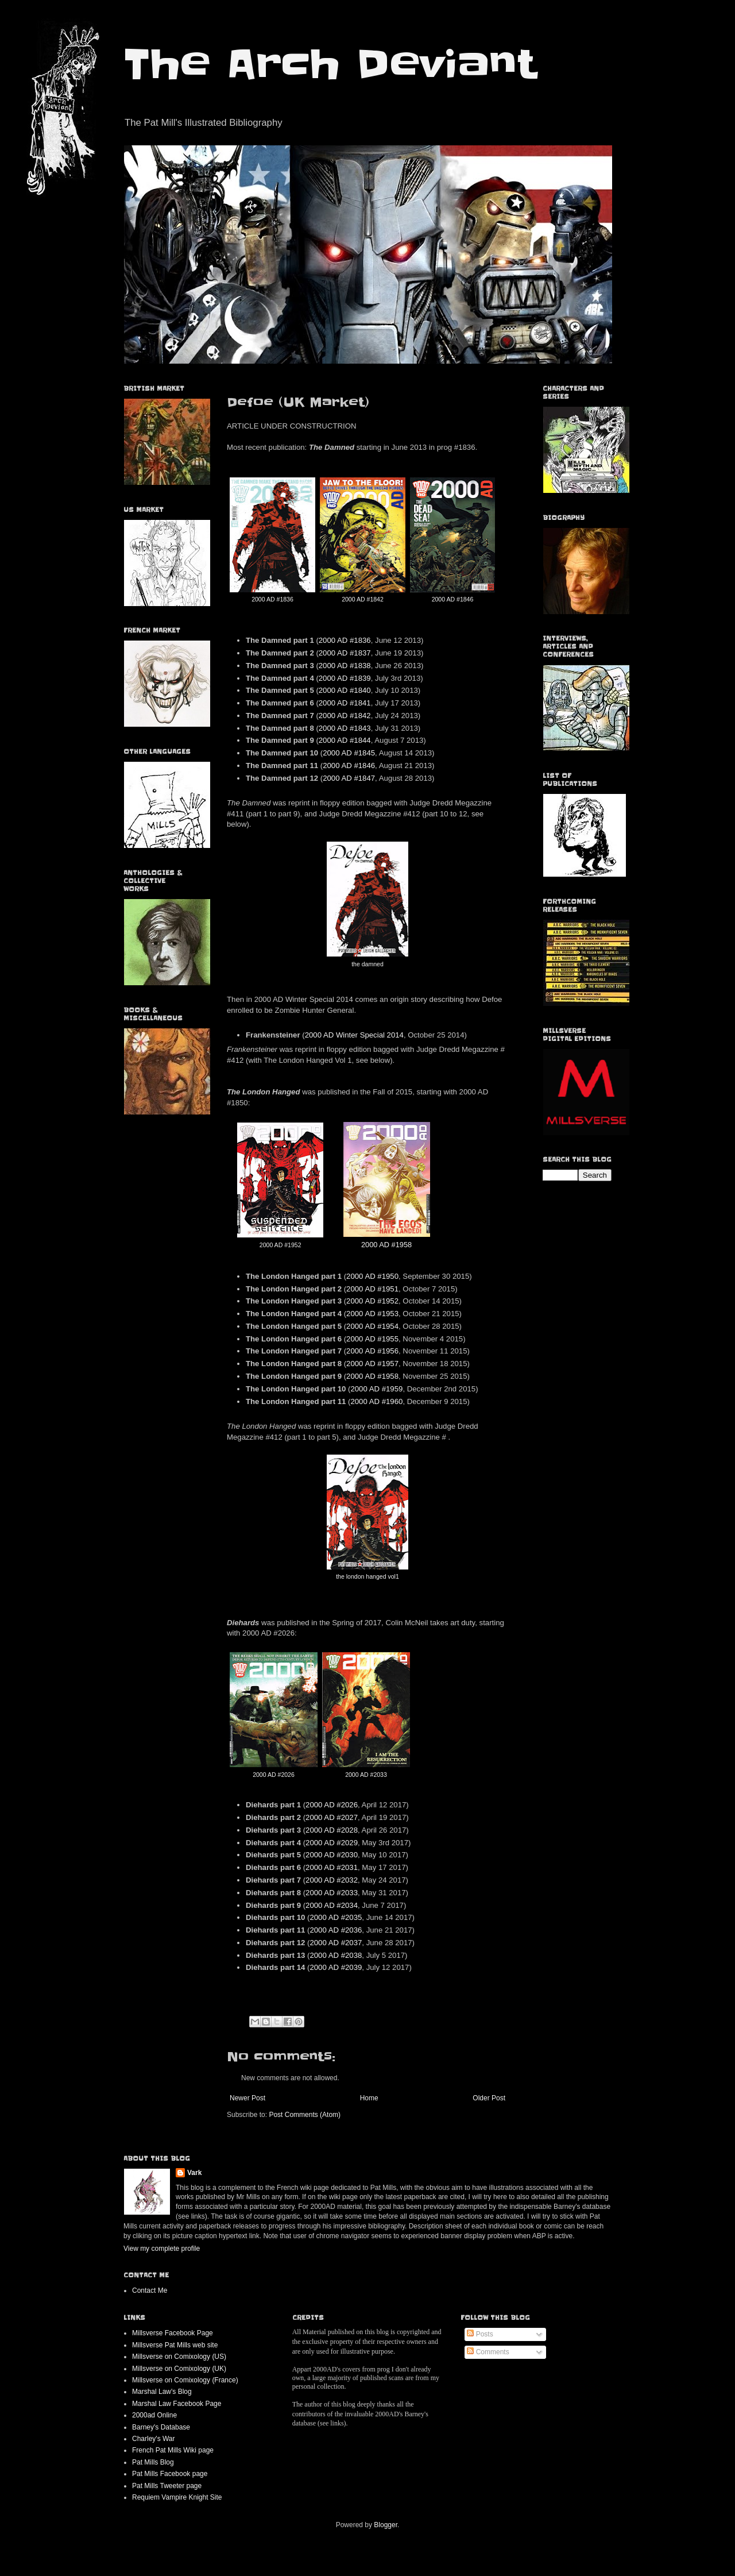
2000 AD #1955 (372, 1339)
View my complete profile (161, 2249)
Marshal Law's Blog (162, 2392)
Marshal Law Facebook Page (176, 2404)
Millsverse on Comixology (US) (179, 2357)
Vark (194, 2173)
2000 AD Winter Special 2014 (354, 1035)
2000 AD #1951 (372, 1289)
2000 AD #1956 (372, 1351)
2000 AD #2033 (366, 1774)
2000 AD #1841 (345, 703)
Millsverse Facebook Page (172, 2333)
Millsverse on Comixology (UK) (179, 2369)
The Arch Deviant (329, 64)
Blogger (385, 2525)
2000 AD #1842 (363, 599)
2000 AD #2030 (331, 1854)
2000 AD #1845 (349, 753)
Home (369, 2098)
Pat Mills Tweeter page (167, 2486)
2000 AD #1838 (345, 665)
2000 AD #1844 (345, 740)
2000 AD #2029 (331, 1842)
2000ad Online (154, 2415)
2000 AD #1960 (376, 1401)
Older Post (489, 2098)
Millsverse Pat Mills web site (175, 2345)
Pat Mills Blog (153, 2462)
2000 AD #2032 (331, 1880)
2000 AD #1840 (345, 690)
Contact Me (149, 2290)
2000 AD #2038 (336, 1955)
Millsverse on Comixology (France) (185, 2380)
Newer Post (247, 2098)
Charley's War (153, 2439)
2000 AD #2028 (331, 1830)
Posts (480, 2334)
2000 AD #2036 (336, 1930)
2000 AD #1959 (376, 1389)
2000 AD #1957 (372, 1363)
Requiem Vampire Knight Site (177, 2497)
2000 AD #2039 (336, 1967)
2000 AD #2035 (336, 1917)
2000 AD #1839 (345, 678)
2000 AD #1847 (349, 778)
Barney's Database (161, 2427)
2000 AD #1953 (372, 1313)
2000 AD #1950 (372, 1276)
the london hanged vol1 (367, 1576)
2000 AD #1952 (280, 1244)
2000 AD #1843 (345, 728)
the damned (367, 964)
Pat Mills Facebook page (169, 2474)
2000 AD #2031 (331, 1867)
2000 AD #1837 (345, 653)
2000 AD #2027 (331, 1817)
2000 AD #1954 (372, 1326)
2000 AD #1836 (272, 599)
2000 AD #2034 (331, 1905)
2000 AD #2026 (274, 1774)
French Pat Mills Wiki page (173, 2450)
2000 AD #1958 (386, 1244)
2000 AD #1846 (453, 599)
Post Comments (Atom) (305, 2115)
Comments (488, 2352)
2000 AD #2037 (336, 1942)
